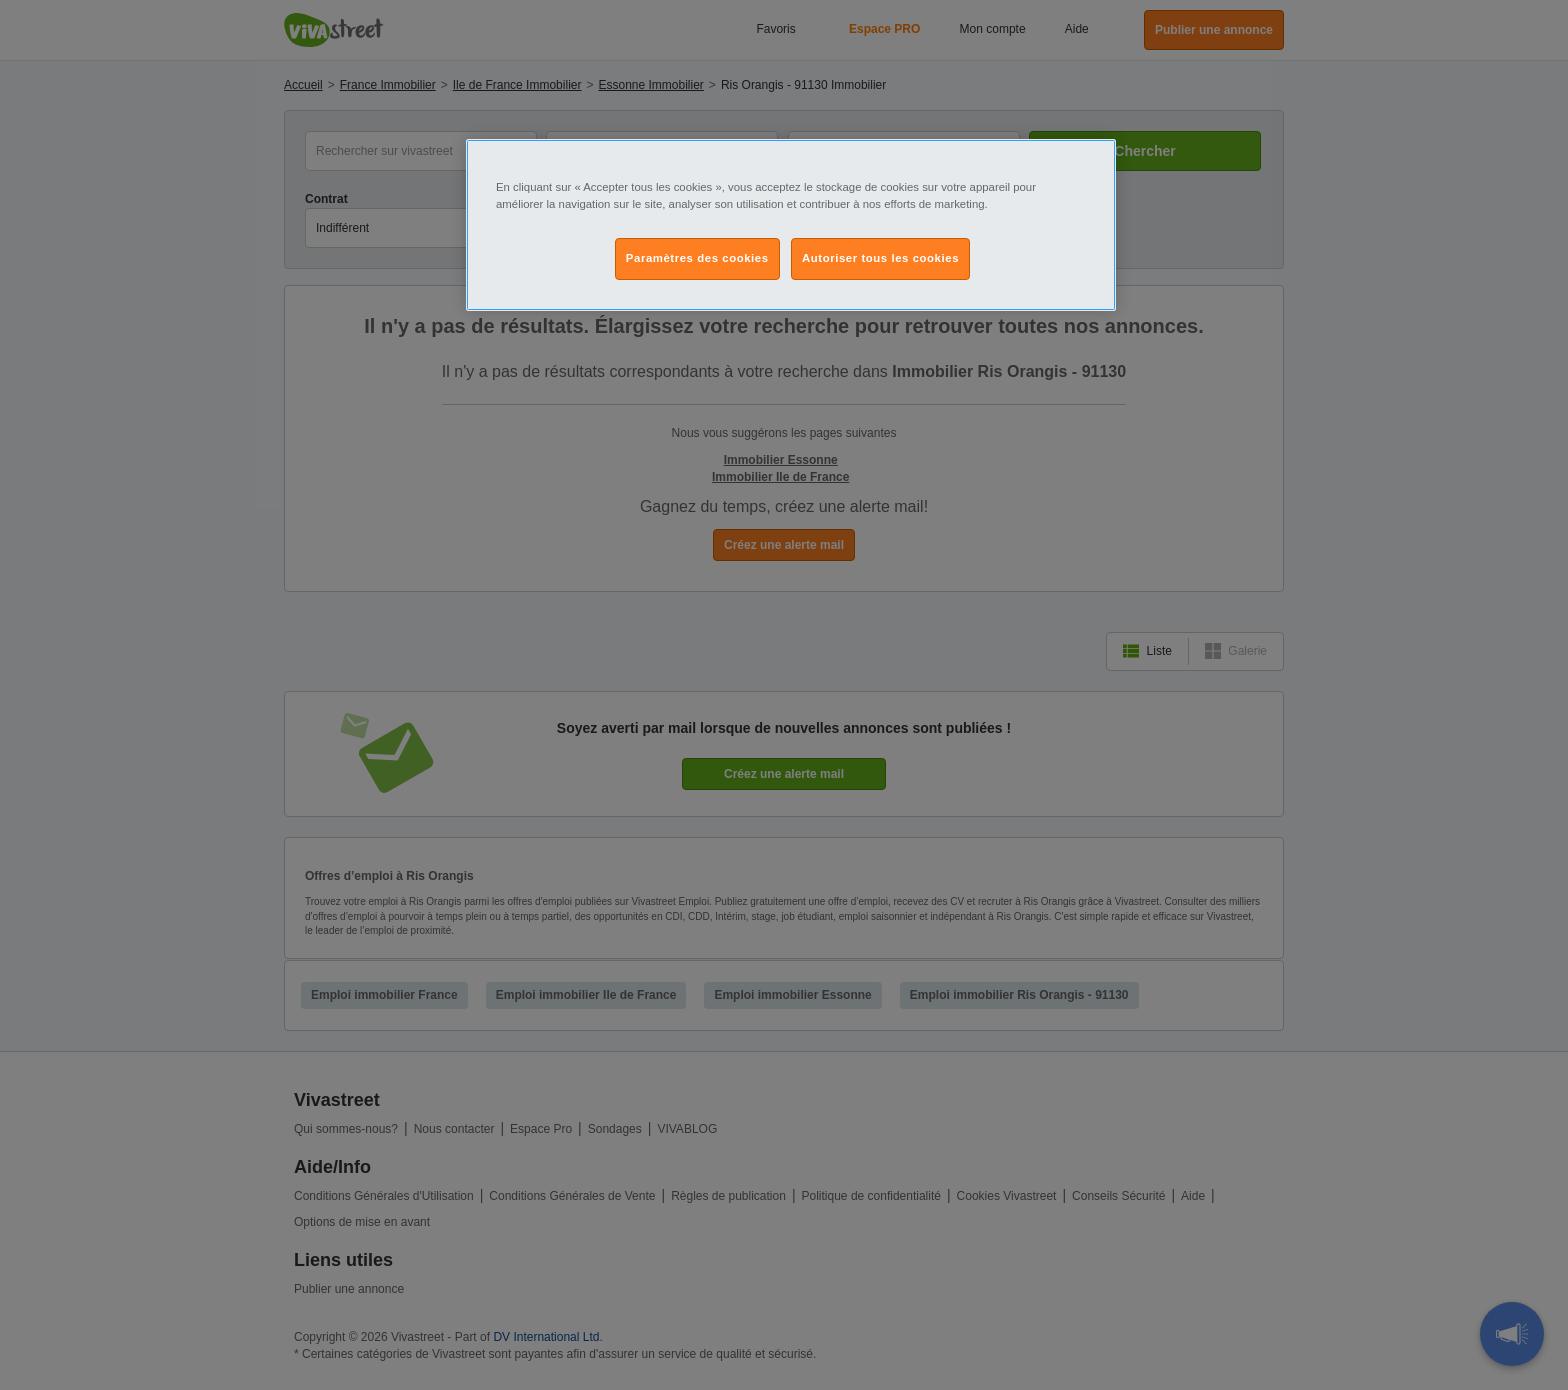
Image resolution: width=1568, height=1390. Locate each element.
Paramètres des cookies (697, 258)
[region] (791, 225)
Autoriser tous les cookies (880, 258)
